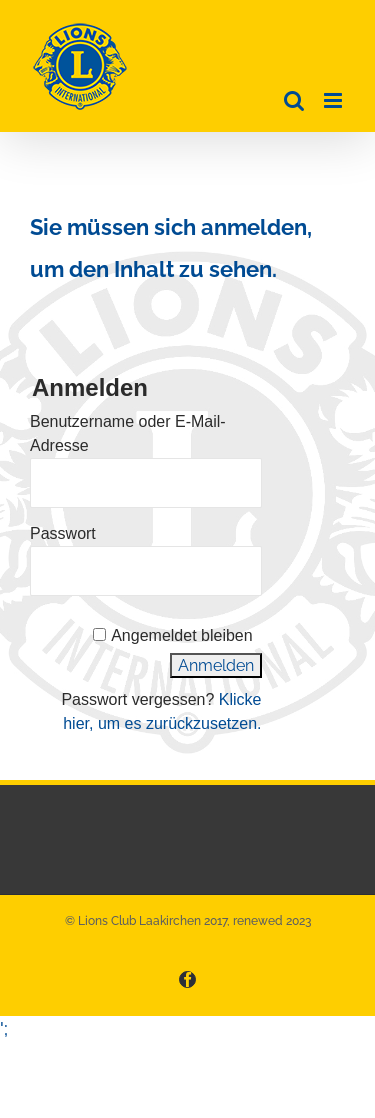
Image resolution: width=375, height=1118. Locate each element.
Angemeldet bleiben (181, 635)
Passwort (63, 533)
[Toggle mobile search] (294, 100)
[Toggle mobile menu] (334, 100)
